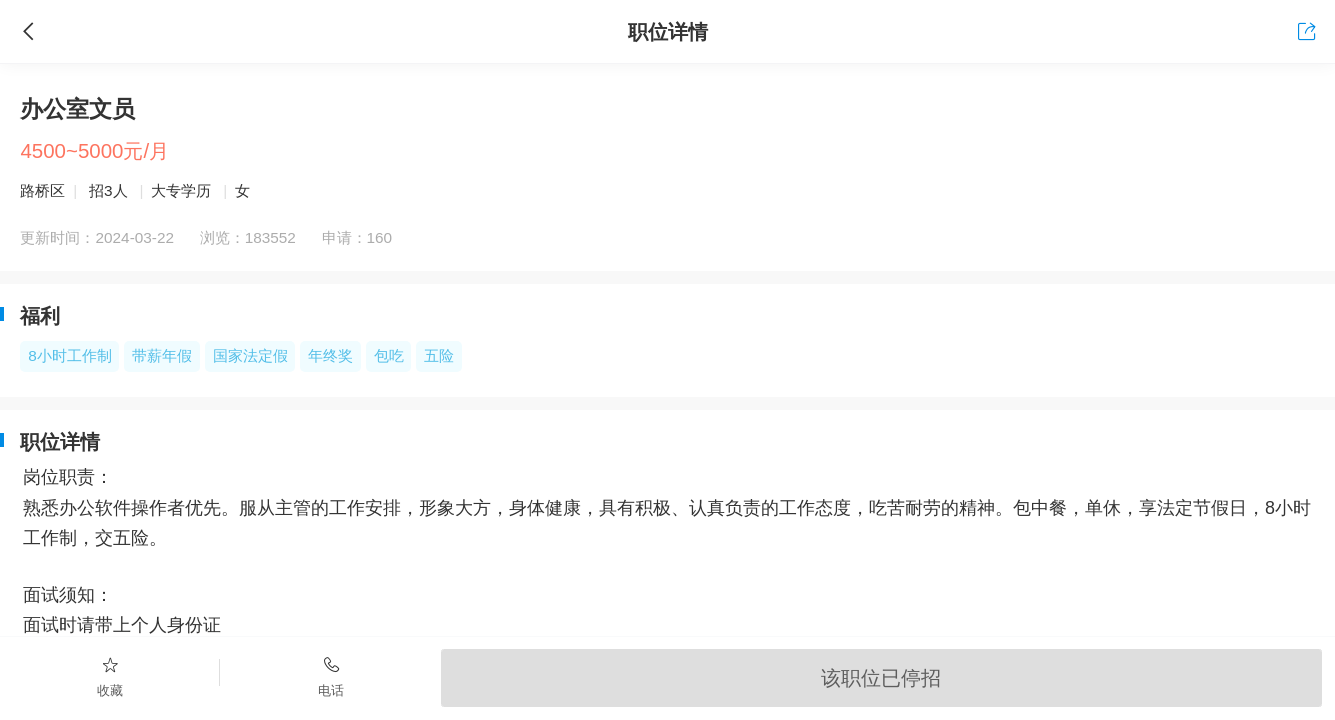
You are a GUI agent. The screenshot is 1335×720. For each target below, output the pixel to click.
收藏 (110, 676)
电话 (330, 676)
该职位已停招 (881, 677)
